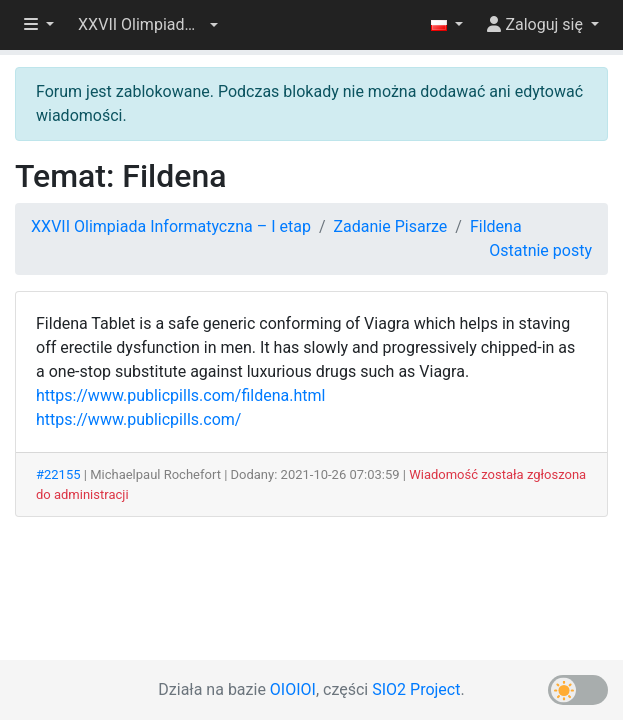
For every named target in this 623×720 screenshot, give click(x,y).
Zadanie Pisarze (390, 226)
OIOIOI (293, 689)
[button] (148, 25)
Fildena (496, 226)
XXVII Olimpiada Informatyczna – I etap (171, 226)
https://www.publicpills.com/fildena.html (180, 395)
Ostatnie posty (540, 250)
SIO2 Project (416, 689)
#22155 (58, 474)
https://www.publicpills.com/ (138, 419)
